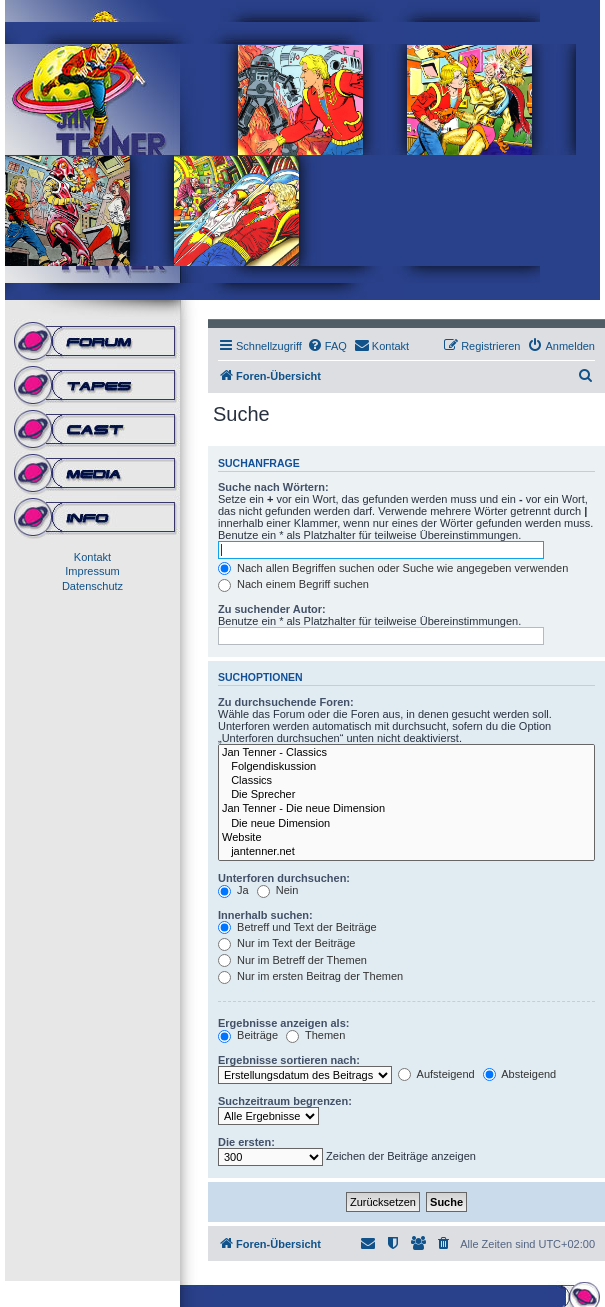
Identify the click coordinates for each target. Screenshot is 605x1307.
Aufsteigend (436, 1074)
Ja (233, 890)
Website (406, 838)
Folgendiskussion (406, 767)
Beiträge (248, 1035)
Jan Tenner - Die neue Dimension (406, 809)
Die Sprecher (406, 795)
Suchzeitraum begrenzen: (285, 1101)
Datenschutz (92, 586)
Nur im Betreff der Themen (292, 960)
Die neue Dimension (406, 824)
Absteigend (520, 1074)
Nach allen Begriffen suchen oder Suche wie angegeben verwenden (393, 568)
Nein (278, 890)
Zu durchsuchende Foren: (286, 702)
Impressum (92, 571)
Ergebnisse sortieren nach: (289, 1060)
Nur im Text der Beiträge (286, 943)
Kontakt (92, 557)
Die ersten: (246, 1142)
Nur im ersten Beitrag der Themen (310, 976)
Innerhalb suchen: (265, 915)
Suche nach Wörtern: (273, 487)
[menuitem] (327, 346)
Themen (315, 1035)
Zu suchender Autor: (272, 609)
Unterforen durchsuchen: (284, 878)
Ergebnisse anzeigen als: (283, 1023)
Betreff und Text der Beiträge (297, 927)
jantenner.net (406, 852)
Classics (406, 781)
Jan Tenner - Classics (406, 753)
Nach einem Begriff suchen (293, 584)
